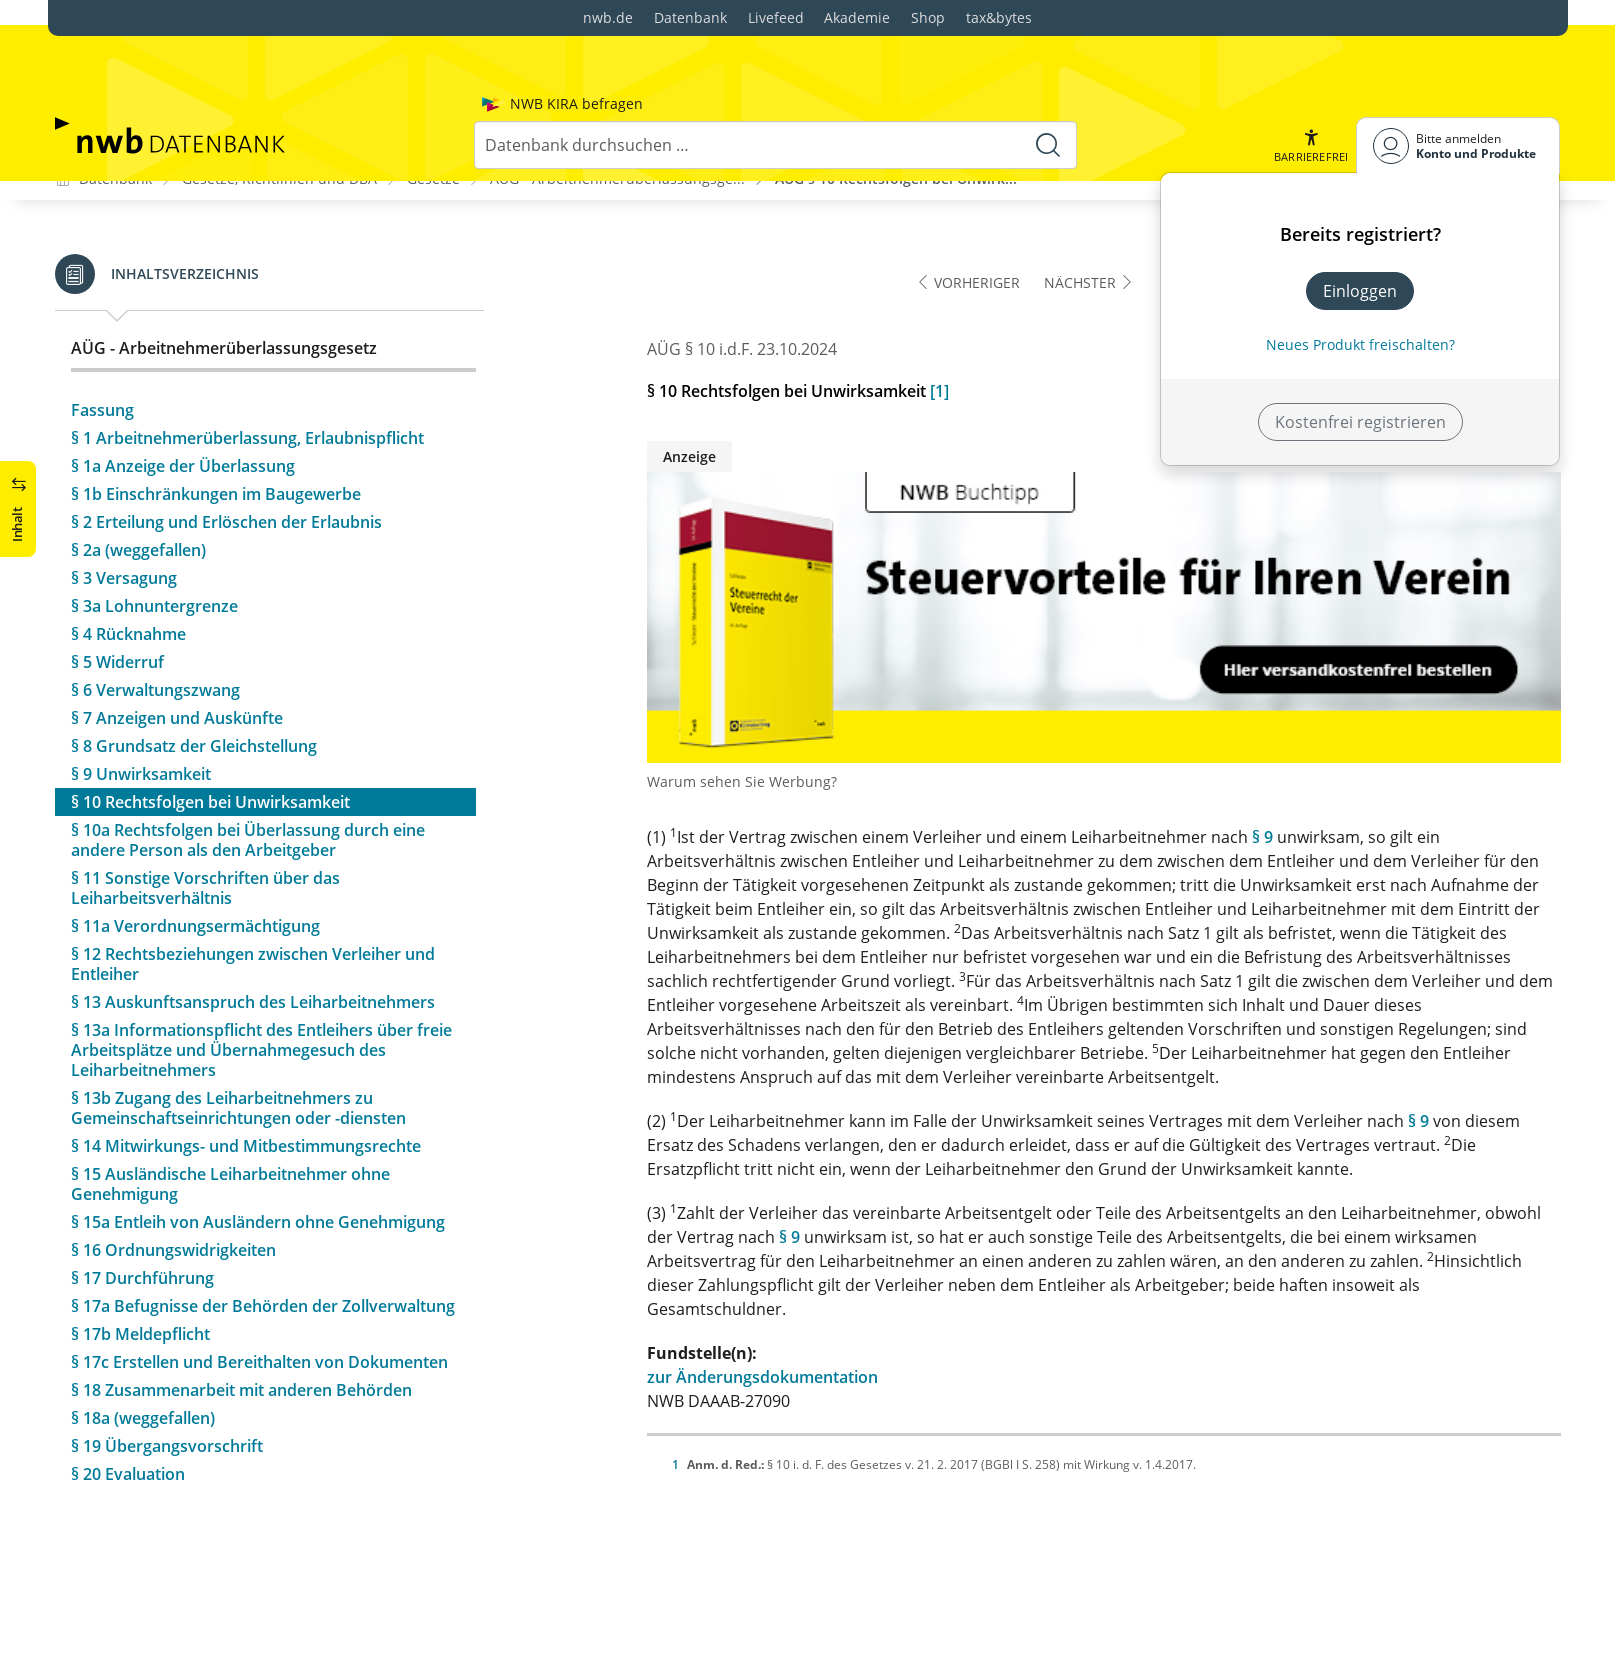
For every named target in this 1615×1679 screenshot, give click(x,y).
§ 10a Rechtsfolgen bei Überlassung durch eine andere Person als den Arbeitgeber (248, 756)
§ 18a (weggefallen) (143, 1334)
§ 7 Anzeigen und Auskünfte (177, 634)
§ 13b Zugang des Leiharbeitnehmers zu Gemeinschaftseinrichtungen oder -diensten (238, 1024)
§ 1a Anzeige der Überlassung (183, 382)
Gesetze (433, 94)
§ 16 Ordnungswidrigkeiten (173, 1166)
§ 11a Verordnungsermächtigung (195, 842)
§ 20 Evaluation (128, 1390)
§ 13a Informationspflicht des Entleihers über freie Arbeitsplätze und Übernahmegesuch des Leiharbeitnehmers (261, 966)
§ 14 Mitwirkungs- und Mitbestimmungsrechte (246, 1062)
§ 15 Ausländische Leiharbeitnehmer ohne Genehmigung (230, 1100)
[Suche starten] (1048, 36)
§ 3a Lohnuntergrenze (154, 522)
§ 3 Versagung (124, 494)
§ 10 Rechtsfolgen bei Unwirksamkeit (210, 718)
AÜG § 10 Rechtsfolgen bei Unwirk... (896, 94)
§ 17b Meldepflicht (140, 1250)
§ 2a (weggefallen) (138, 466)
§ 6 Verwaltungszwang (155, 606)
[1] (939, 308)
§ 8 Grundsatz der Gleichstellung (194, 662)
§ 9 (1262, 754)
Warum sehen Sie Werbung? (742, 698)
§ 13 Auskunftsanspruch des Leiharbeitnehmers (253, 918)
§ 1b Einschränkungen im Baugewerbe (216, 410)
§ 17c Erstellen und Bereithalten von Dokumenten (259, 1278)
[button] (1311, 36)
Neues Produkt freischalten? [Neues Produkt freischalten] (1360, 235)
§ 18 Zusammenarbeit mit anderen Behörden (241, 1306)
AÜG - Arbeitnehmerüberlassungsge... (617, 94)
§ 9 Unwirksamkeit (141, 690)
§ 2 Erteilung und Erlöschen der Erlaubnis (226, 438)
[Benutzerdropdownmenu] (1458, 36)
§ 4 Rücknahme (128, 550)
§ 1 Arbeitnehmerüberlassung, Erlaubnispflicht (247, 354)
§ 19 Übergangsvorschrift (167, 1362)
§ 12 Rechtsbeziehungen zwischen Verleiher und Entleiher (253, 880)
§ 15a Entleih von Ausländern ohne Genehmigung (258, 1138)
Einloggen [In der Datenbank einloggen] (1360, 182)
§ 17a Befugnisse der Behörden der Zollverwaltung (263, 1222)
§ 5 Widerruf (117, 578)
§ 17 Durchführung (142, 1194)
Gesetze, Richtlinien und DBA (279, 94)
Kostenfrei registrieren (1360, 313)
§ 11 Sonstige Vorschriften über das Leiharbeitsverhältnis (205, 804)
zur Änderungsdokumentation (762, 1294)
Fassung (102, 326)
